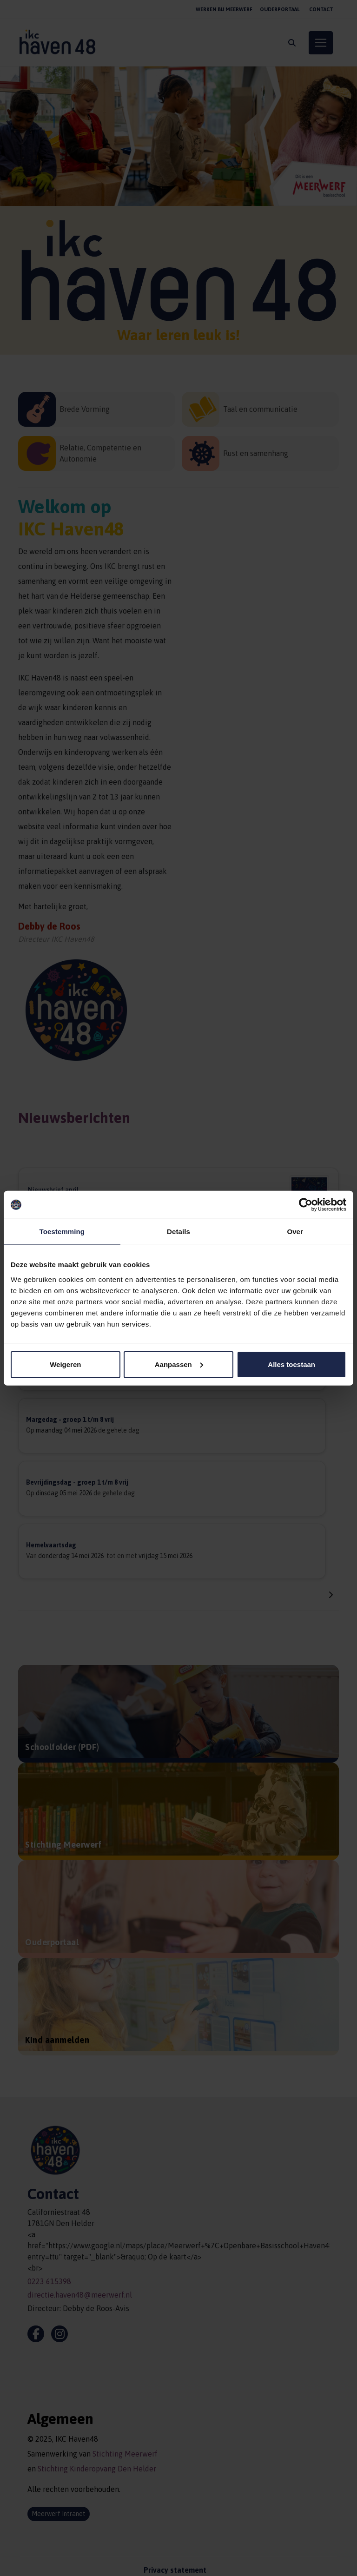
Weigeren (65, 1364)
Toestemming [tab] (62, 1231)
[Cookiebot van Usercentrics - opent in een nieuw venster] (305, 1205)
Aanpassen (179, 1364)
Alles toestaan (291, 1364)
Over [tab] (295, 1231)
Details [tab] (178, 1231)
